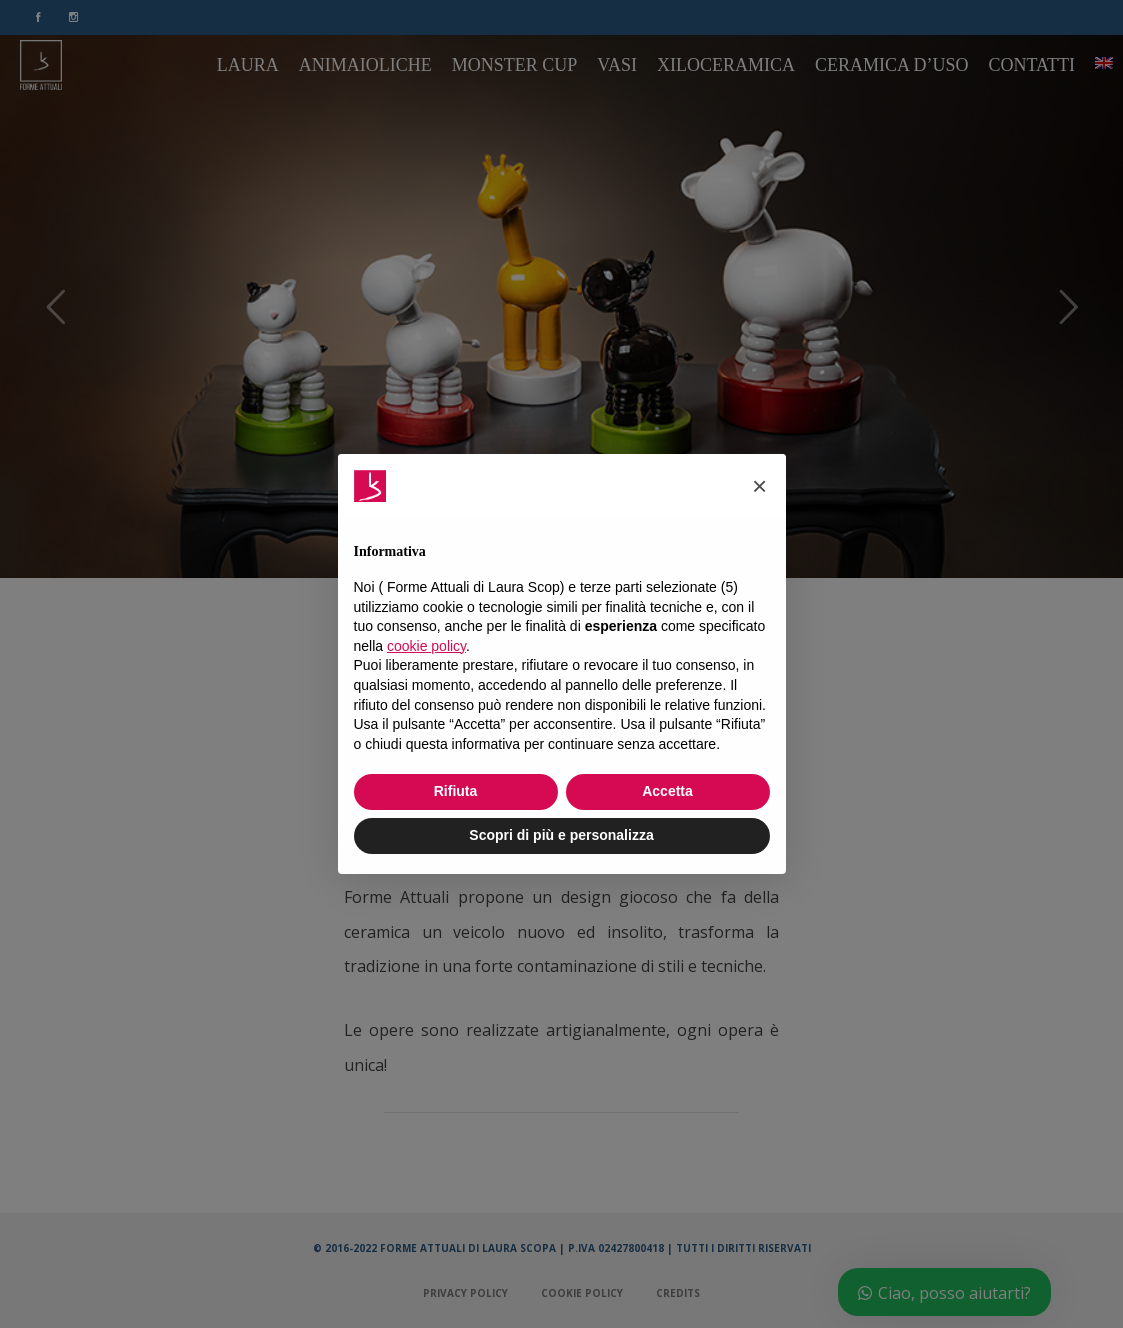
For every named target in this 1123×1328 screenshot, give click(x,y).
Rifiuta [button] (456, 791)
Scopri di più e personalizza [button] (561, 835)
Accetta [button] (667, 791)
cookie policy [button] (426, 646)
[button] (760, 486)
